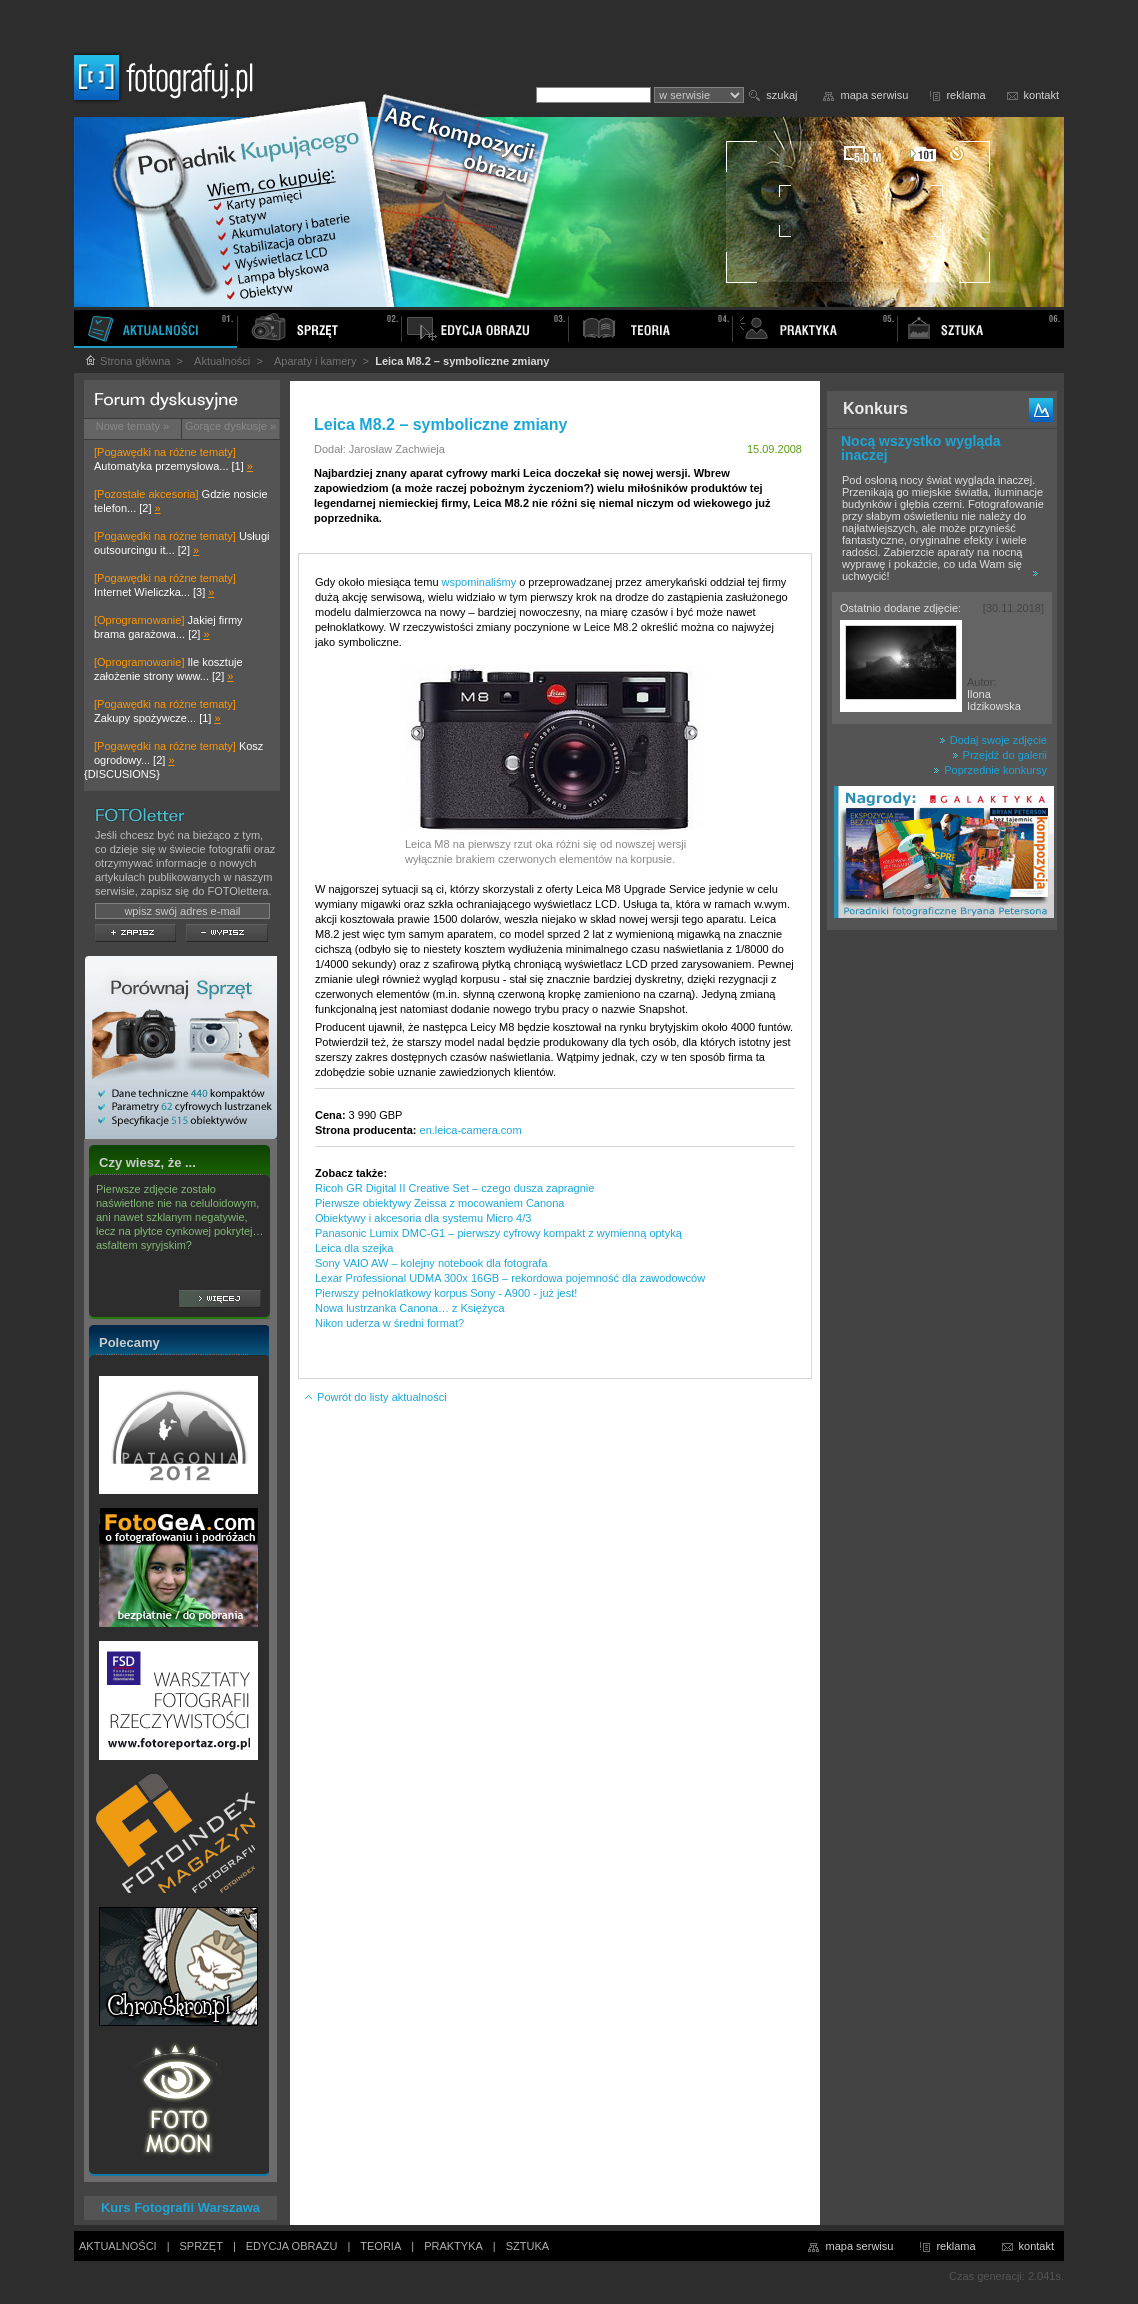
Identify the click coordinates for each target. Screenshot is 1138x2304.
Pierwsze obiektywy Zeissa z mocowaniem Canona (439, 1203)
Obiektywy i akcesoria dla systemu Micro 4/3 (423, 1218)
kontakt (1041, 95)
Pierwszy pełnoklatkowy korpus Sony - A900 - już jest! (446, 1293)
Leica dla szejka (354, 1248)
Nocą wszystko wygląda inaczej (921, 448)
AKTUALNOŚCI (118, 2246)
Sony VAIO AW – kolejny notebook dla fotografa (431, 1263)
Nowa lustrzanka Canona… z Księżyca (410, 1308)
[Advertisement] (942, 1254)
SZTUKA (527, 2246)
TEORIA (380, 2246)
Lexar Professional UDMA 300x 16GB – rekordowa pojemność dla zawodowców (510, 1278)
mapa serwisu (875, 95)
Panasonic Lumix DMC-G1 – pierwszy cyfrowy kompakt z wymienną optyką (498, 1233)
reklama (965, 95)
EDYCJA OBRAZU (292, 2246)
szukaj (781, 95)
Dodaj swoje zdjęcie (993, 740)
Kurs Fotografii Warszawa (180, 2207)
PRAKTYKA (453, 2246)
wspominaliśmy (479, 582)
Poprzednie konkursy (990, 770)
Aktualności (222, 361)
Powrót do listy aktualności (375, 1397)
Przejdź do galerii (999, 755)
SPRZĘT (201, 2246)
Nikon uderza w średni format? (389, 1323)
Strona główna (127, 361)
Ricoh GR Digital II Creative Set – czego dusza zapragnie (454, 1188)
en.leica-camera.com (471, 1130)
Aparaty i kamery (315, 361)
